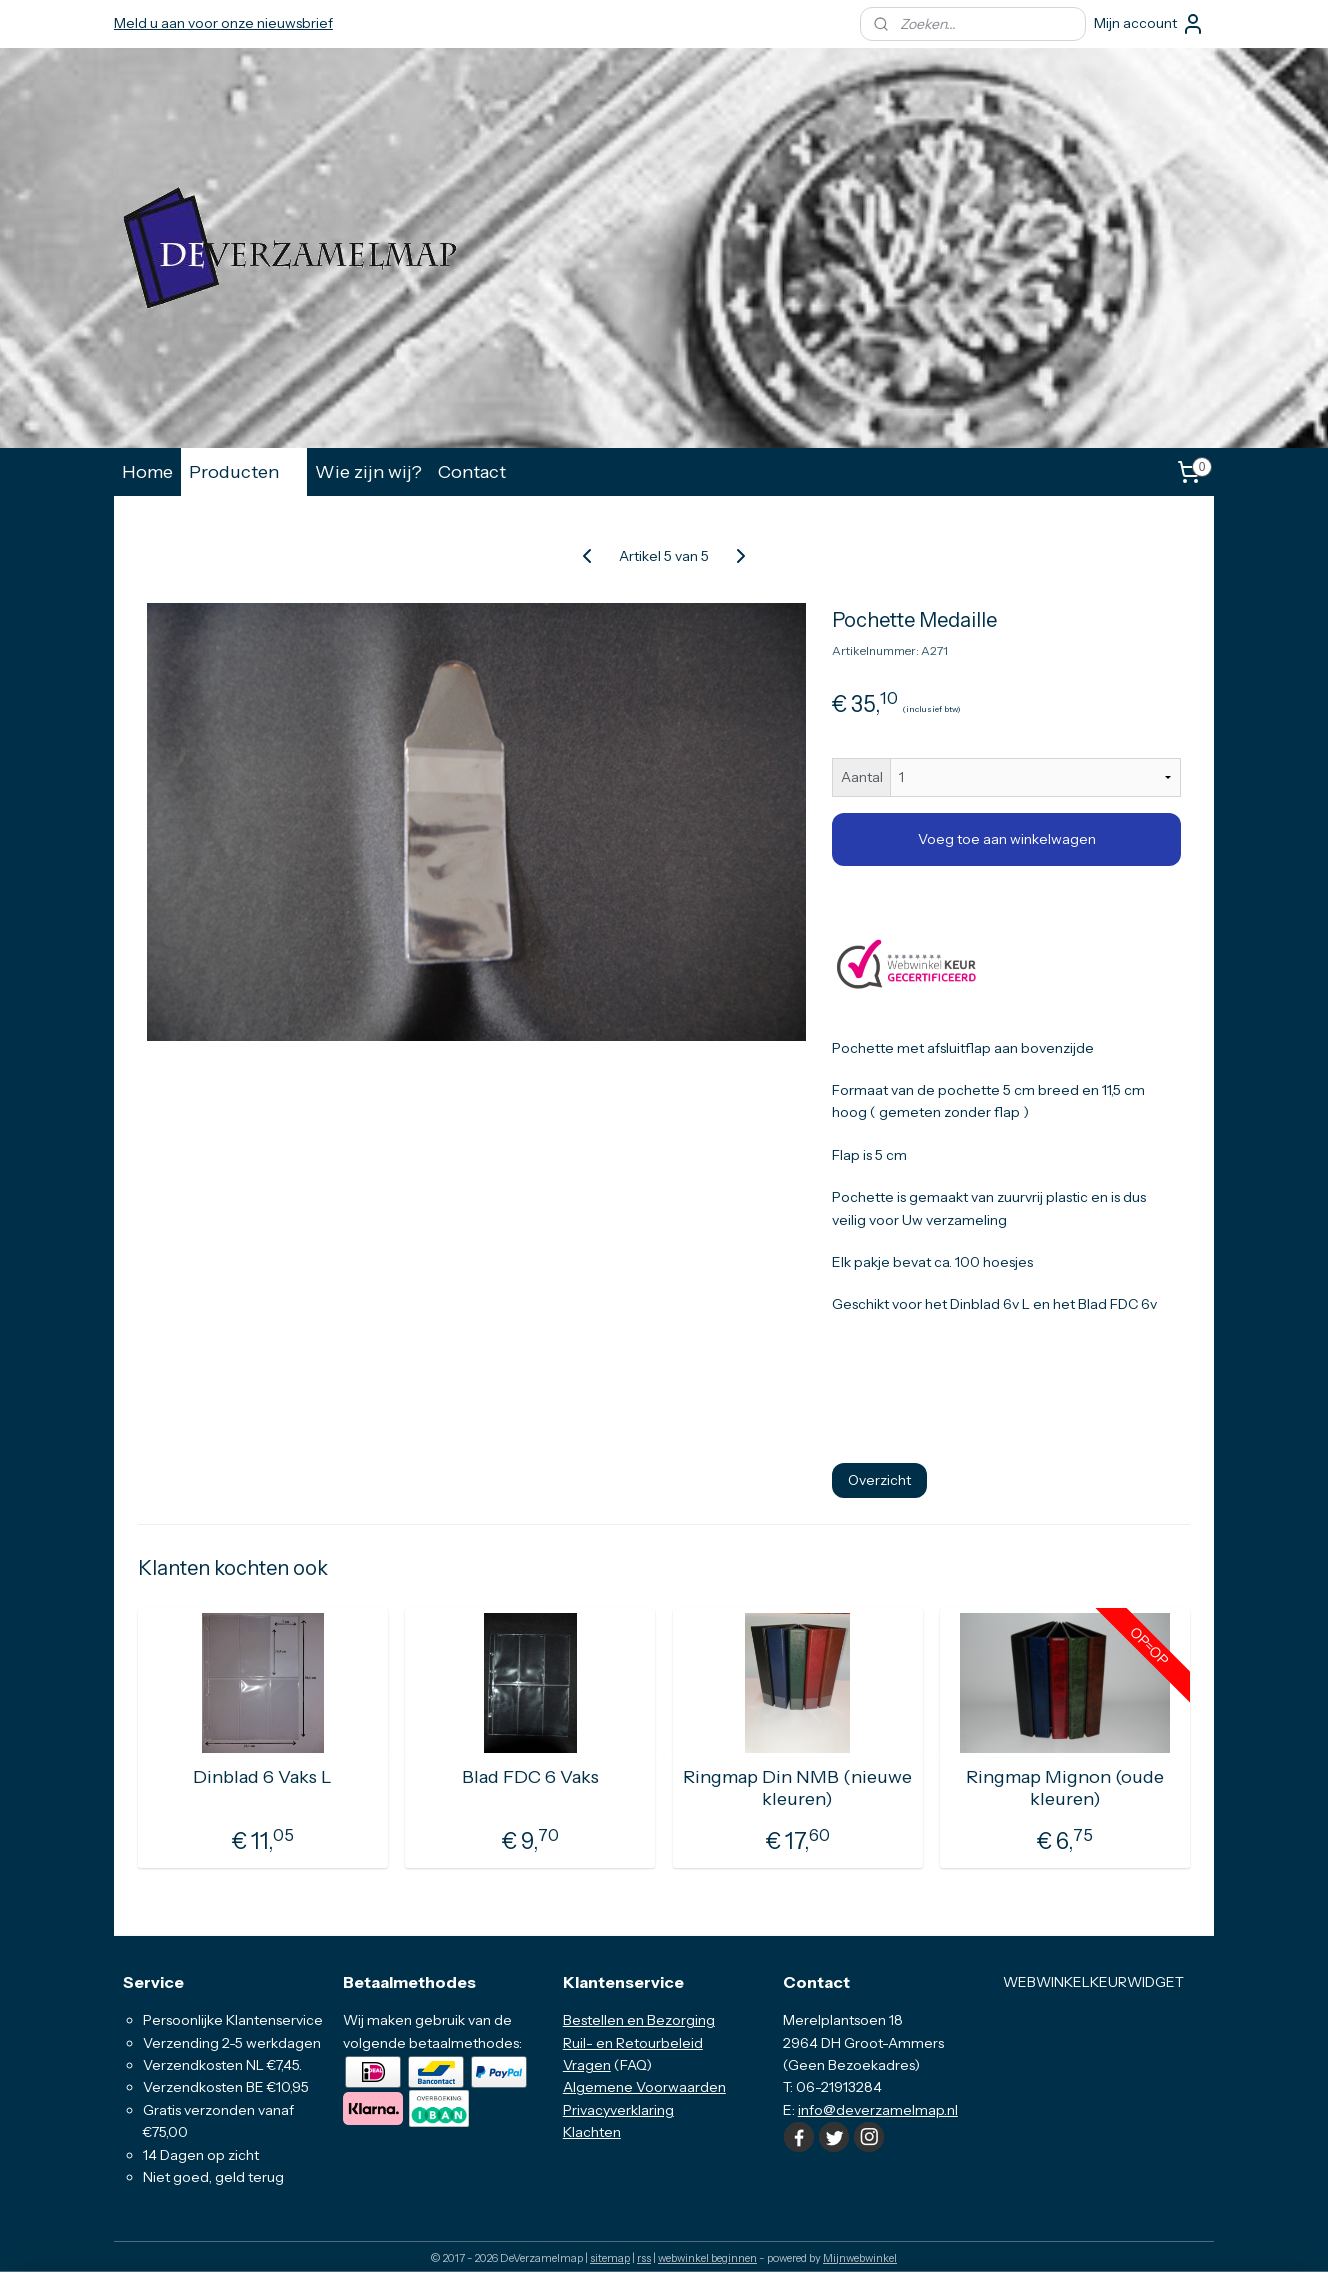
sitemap (610, 2258)
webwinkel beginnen (707, 2258)
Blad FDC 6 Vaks (530, 1777)
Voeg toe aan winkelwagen (1007, 839)
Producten (244, 471)
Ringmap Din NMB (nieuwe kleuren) (797, 1788)
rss (644, 2258)
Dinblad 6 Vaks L (262, 1777)
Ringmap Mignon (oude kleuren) (1065, 1788)
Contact (472, 471)
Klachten (592, 2132)
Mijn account (1149, 24)
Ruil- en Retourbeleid (633, 2043)
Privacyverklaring (618, 2110)
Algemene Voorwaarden (644, 2087)
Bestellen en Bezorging (639, 2020)
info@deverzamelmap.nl (878, 2110)
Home (147, 471)
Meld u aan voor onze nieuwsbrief (223, 23)
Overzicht (879, 1480)
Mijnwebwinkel (860, 2258)
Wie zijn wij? (368, 471)
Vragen (587, 2065)
